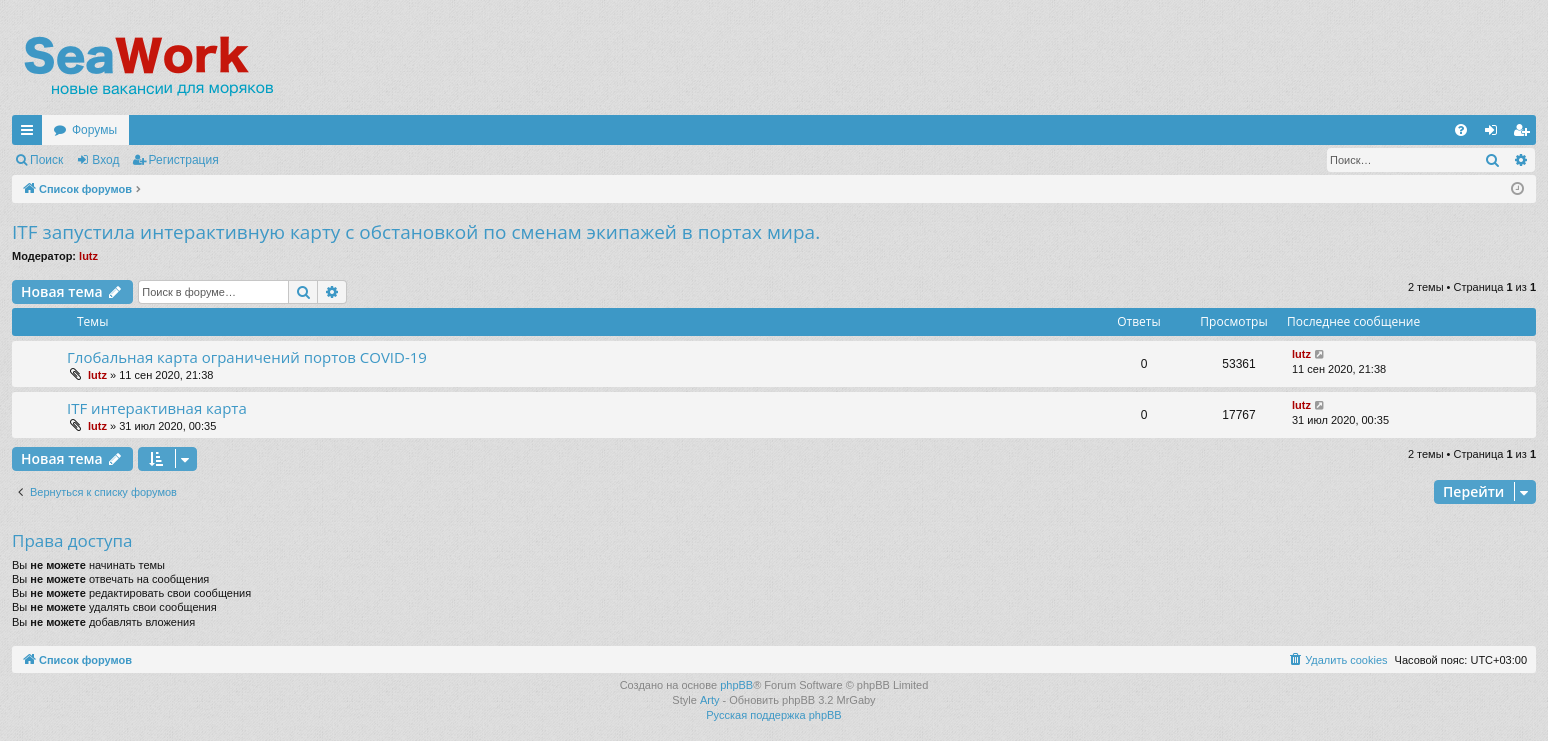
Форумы (94, 130)
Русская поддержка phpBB (773, 715)
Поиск (46, 160)
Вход (105, 160)
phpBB (736, 685)
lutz (88, 256)
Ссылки (31, 134)
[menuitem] (1461, 130)
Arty (710, 700)
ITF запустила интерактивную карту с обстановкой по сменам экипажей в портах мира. (416, 232)
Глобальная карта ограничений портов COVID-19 (247, 357)
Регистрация (184, 160)
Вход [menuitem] (1495, 134)
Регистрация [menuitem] (1525, 134)
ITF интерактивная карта (157, 408)
